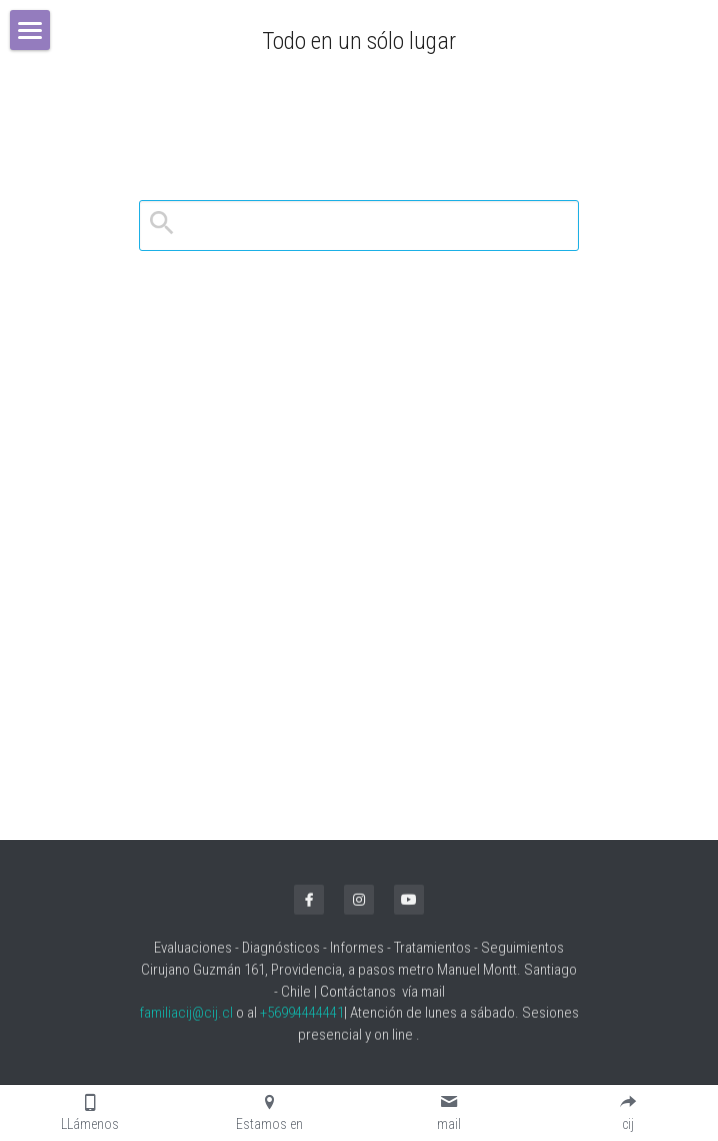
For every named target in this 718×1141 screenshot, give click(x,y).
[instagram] (359, 905)
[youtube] (409, 905)
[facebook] (309, 905)
